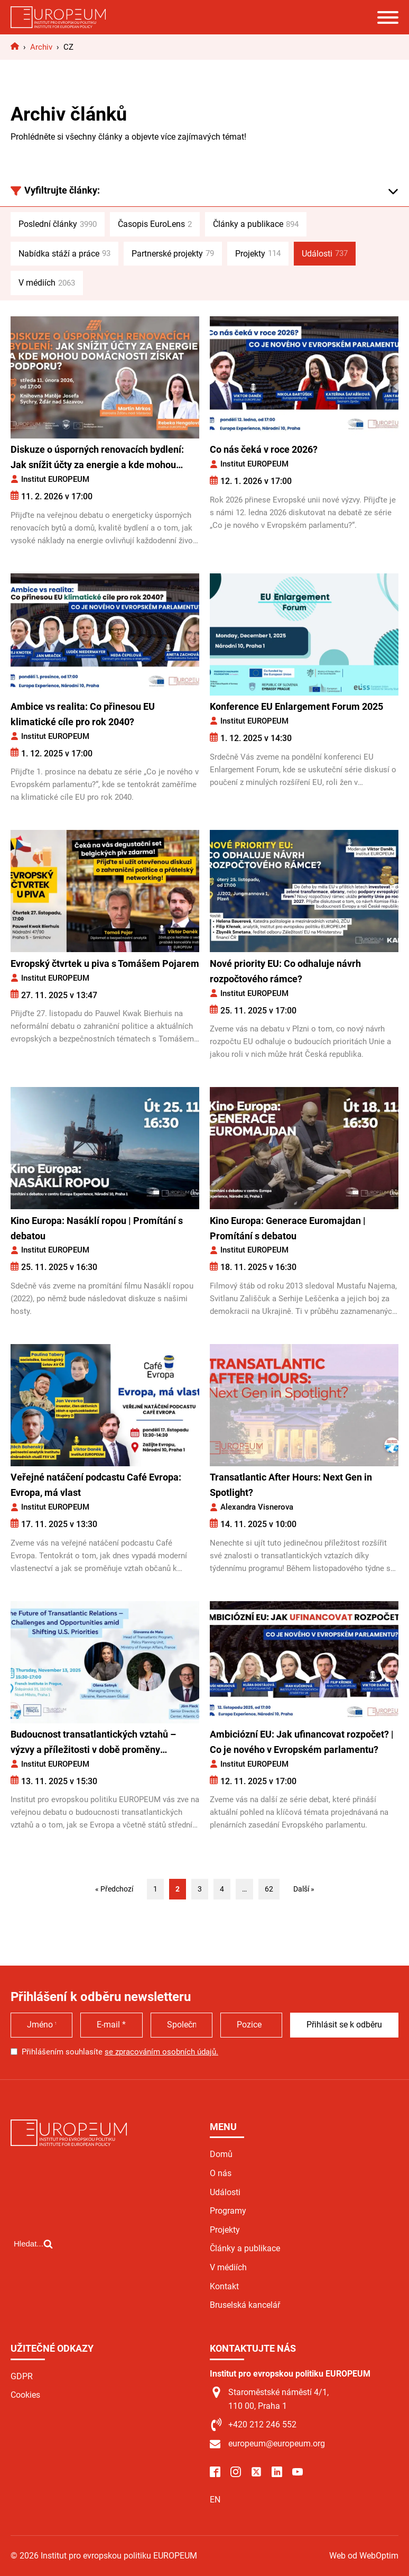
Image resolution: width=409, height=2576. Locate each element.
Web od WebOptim (363, 2556)
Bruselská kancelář (245, 2305)
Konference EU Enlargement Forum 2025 (296, 706)
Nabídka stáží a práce (64, 253)
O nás (220, 2173)
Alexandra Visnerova (256, 1507)
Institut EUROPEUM (55, 479)
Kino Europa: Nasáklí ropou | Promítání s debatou (97, 1228)
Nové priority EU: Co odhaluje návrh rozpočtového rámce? (285, 971)
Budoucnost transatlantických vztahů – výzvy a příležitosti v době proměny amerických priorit (93, 1743)
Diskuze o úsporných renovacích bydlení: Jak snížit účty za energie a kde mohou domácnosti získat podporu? (97, 458)
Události (325, 253)
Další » (303, 1889)
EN (215, 2500)
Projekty (258, 253)
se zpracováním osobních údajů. (161, 2052)
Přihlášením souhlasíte (120, 2052)
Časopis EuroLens (155, 224)
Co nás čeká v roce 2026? (264, 449)
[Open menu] (387, 17)
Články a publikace (256, 224)
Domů (221, 2154)
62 (269, 1889)
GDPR (22, 2376)
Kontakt (224, 2286)
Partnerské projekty (173, 253)
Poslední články (57, 224)
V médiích (46, 283)
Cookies (25, 2395)
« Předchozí (114, 1889)
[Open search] (33, 2288)
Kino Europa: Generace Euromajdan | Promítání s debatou (288, 1228)
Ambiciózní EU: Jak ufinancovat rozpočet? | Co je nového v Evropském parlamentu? (302, 1742)
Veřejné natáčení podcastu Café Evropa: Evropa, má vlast (96, 1485)
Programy (228, 2211)
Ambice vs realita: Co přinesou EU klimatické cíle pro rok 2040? (83, 714)
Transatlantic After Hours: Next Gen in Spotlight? (291, 1485)
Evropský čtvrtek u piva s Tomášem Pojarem (105, 963)
